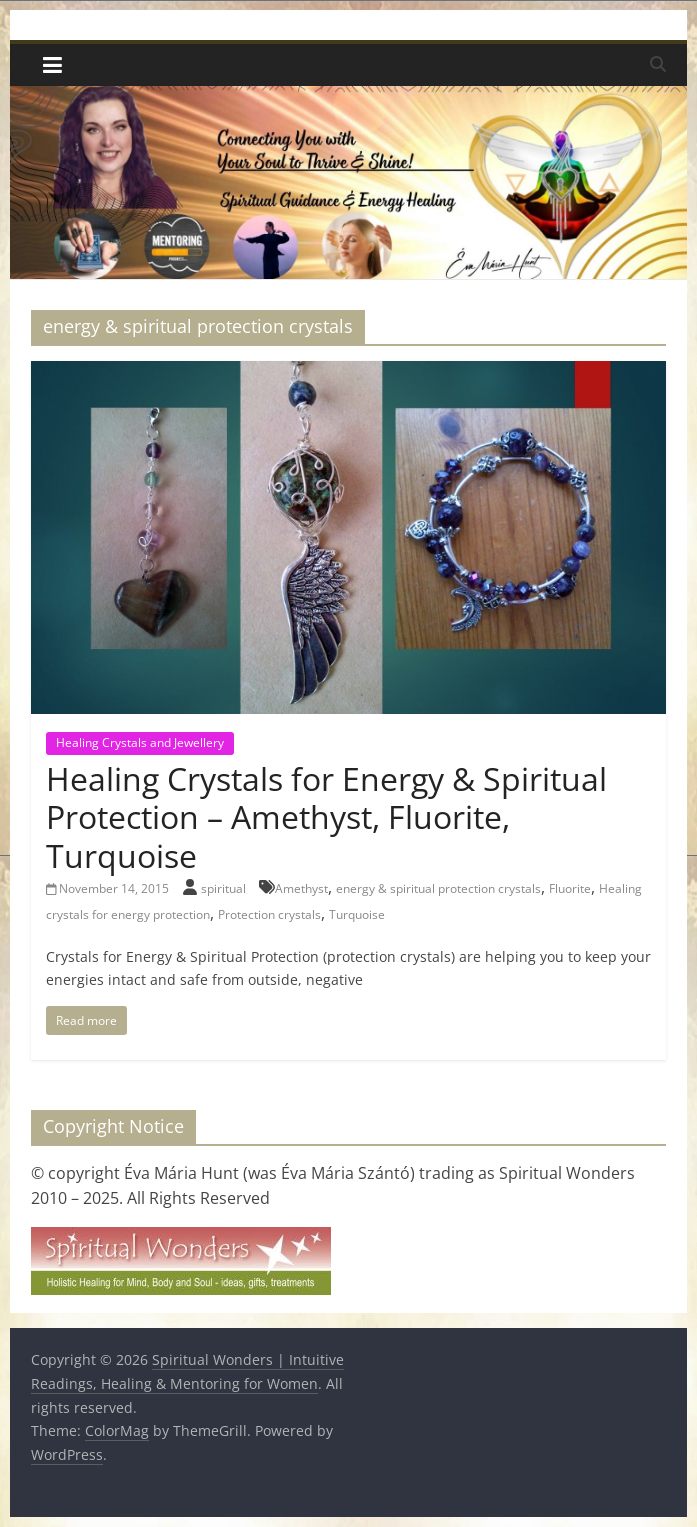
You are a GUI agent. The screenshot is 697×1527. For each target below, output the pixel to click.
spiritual (225, 888)
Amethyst (301, 888)
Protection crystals (269, 914)
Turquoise (357, 914)
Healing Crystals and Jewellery (140, 742)
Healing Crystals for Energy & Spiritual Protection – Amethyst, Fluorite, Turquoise (326, 817)
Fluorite (570, 888)
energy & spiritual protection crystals (438, 888)
